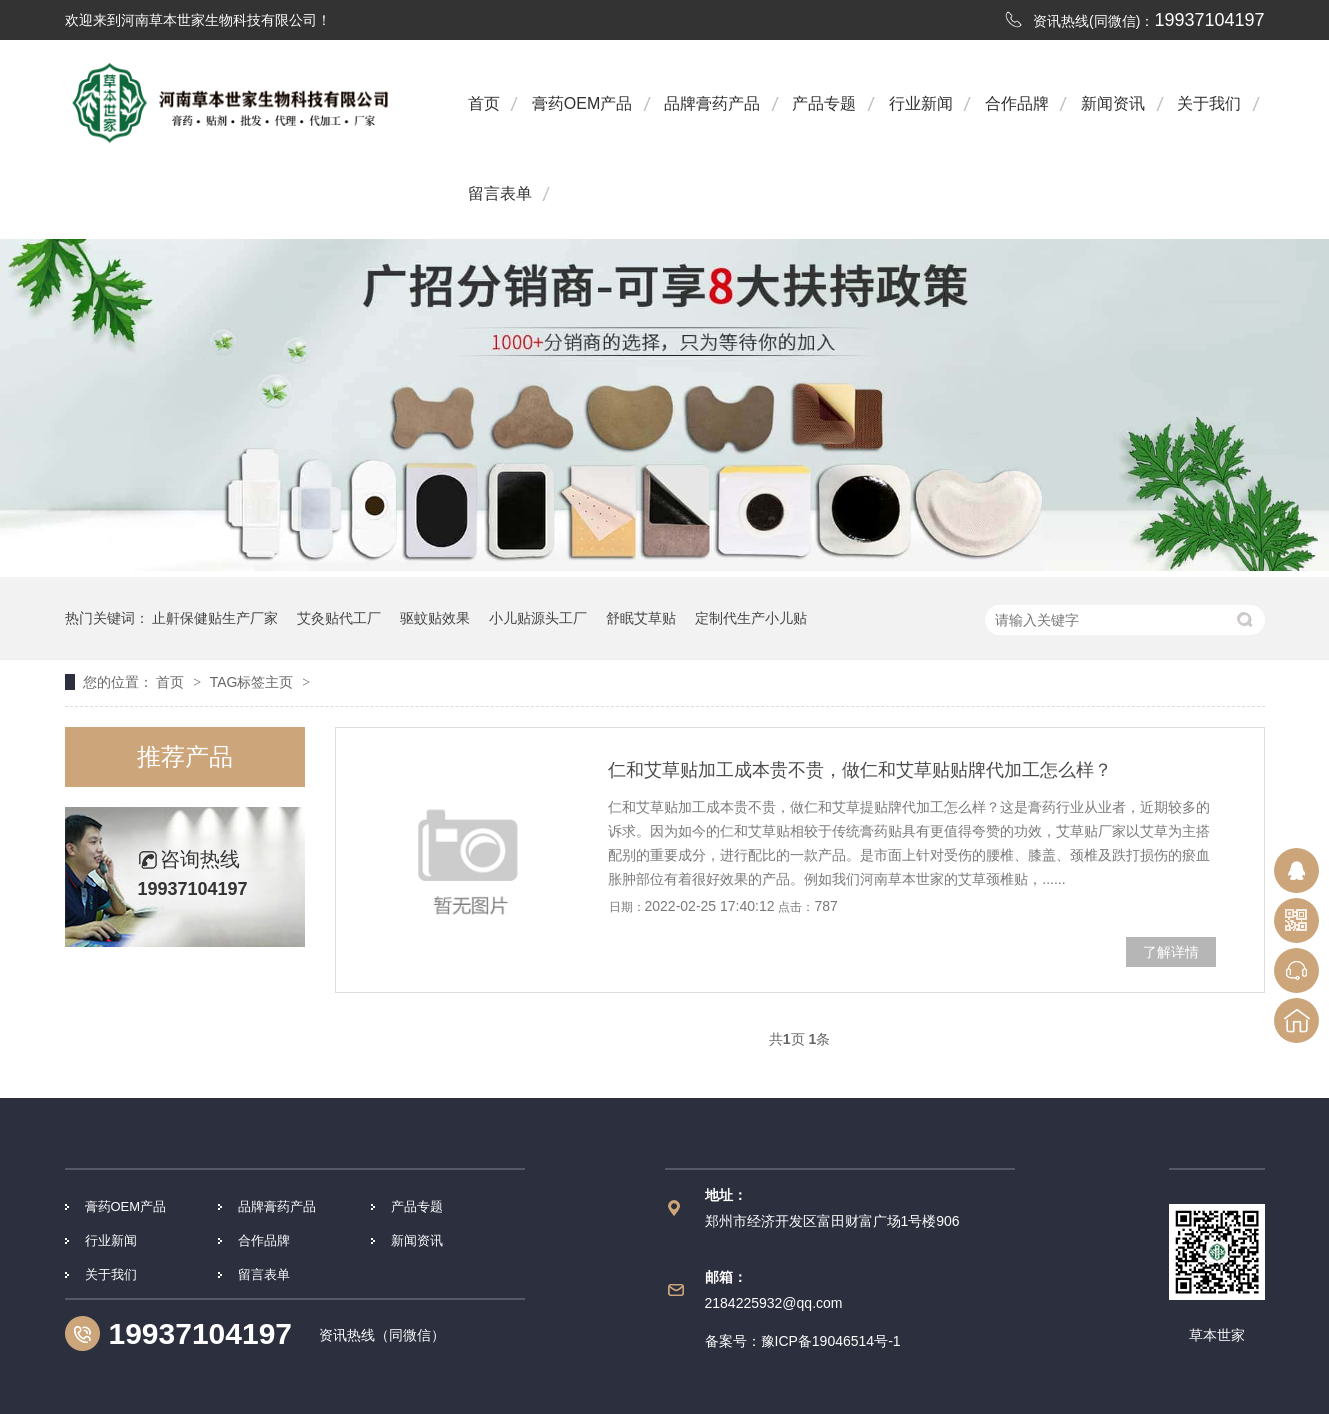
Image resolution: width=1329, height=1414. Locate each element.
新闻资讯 (1113, 103)
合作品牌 (1017, 103)
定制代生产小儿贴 (751, 618)
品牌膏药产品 (712, 103)
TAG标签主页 (252, 682)
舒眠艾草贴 (641, 618)
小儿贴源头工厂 (538, 618)
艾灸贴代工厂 (339, 618)
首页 (484, 103)
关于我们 (1209, 103)
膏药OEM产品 (582, 103)
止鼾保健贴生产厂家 (215, 618)
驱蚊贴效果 (435, 618)
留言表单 (500, 193)
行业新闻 (921, 103)
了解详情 (1171, 952)
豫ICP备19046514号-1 (831, 1341)
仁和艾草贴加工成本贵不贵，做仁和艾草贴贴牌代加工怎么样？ (860, 770)
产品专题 (824, 103)
